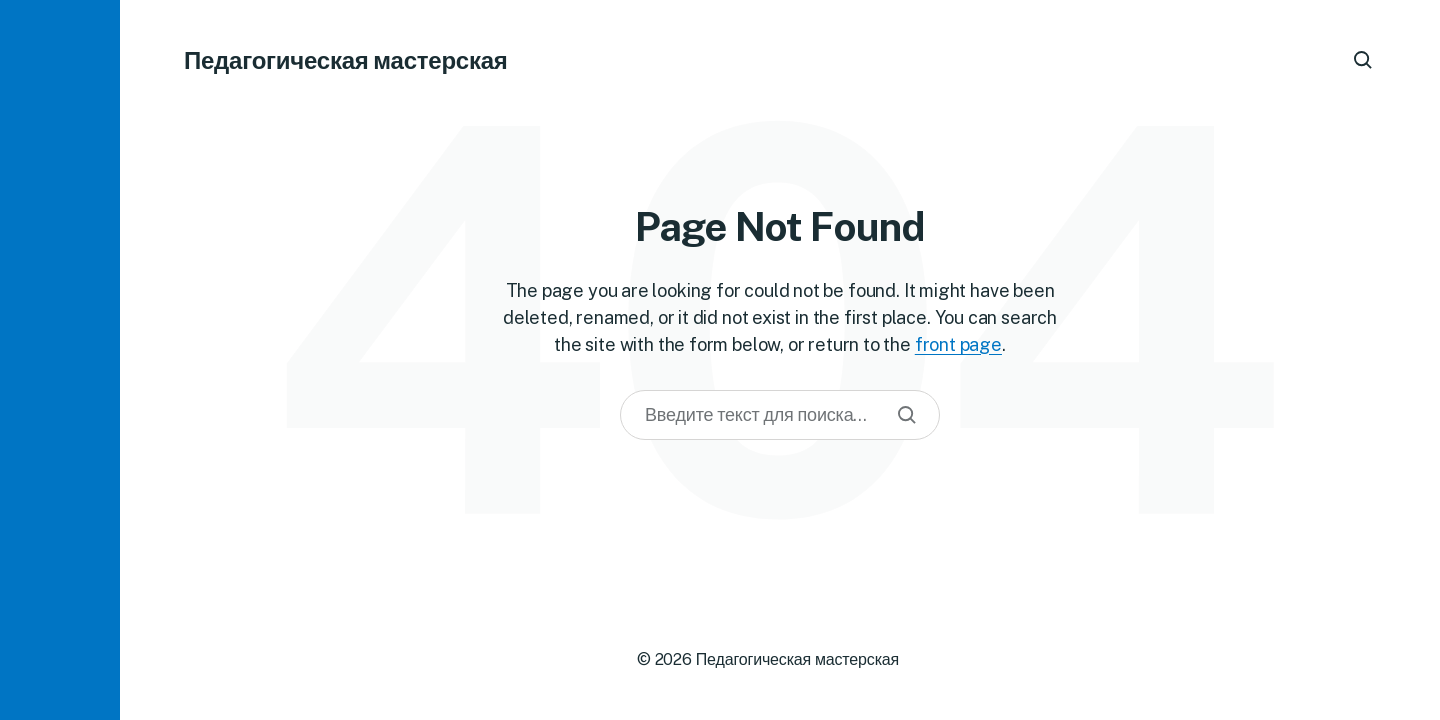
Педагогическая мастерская (346, 60)
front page (958, 344)
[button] (60, 360)
